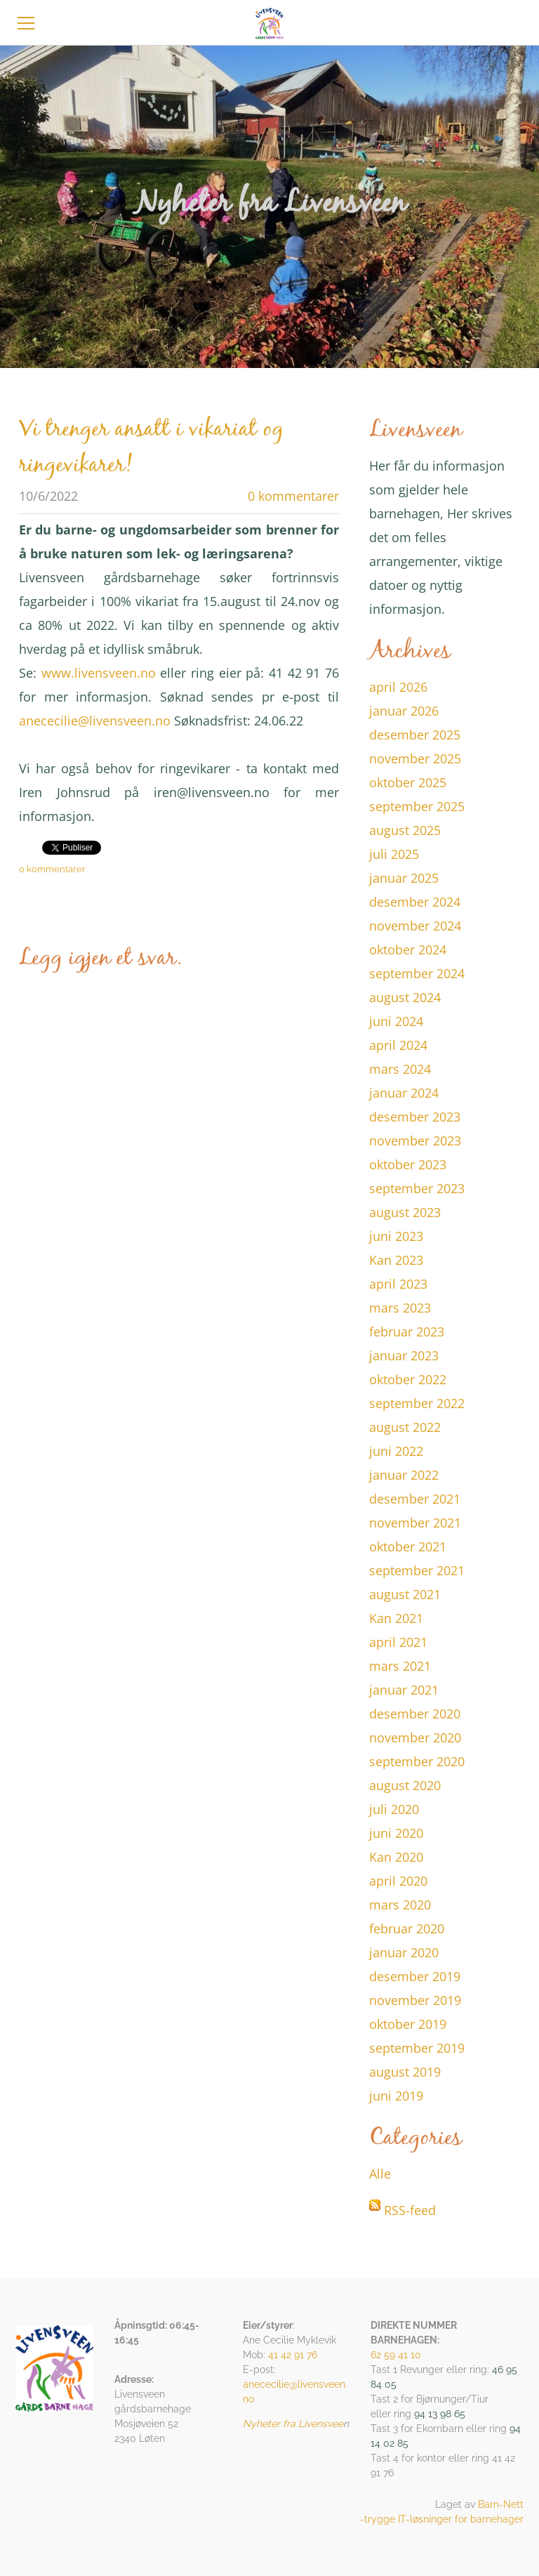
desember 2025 (414, 734)
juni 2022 (396, 1451)
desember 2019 (414, 1976)
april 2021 (398, 1642)
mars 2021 (400, 1665)
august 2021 (405, 1594)
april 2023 (398, 1283)
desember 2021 (414, 1498)
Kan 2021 (396, 1618)
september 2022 (417, 1403)
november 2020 (415, 1737)
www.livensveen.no (98, 672)
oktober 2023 (407, 1164)
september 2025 (417, 806)
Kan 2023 (396, 1259)
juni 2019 (396, 2095)
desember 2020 (414, 1713)
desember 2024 (414, 901)
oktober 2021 (407, 1546)
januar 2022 (404, 1474)
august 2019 (405, 2071)
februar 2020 (406, 1928)
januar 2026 (404, 710)
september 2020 (417, 1761)
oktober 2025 (407, 782)
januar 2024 (404, 1092)
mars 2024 (400, 1068)
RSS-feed (410, 2210)
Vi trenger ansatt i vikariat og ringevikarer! (151, 448)
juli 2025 (394, 854)
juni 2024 (396, 1021)
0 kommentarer (293, 495)
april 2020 (398, 1880)
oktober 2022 (407, 1379)
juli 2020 (394, 1809)
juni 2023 (396, 1236)
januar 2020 (404, 1952)
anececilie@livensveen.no (95, 720)
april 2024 (398, 1045)
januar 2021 (404, 1689)
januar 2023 (404, 1355)
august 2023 (405, 1212)
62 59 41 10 (396, 2354)
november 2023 (415, 1140)
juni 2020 (396, 1833)
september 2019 (417, 2047)
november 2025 (415, 758)
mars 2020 (400, 1904)
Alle (380, 2173)
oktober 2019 (407, 2024)
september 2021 (417, 1570)
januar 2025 (404, 877)
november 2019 (415, 2000)
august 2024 (405, 997)
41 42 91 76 (292, 2354)
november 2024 (415, 925)
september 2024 (417, 973)
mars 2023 (400, 1307)
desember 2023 (414, 1116)
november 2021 (415, 1522)
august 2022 (405, 1427)
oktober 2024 (407, 949)
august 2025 (405, 830)
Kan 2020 (396, 1856)
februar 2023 (406, 1331)
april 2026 (398, 686)
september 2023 (417, 1188)
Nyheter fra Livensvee (293, 2423)
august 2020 (405, 1785)
